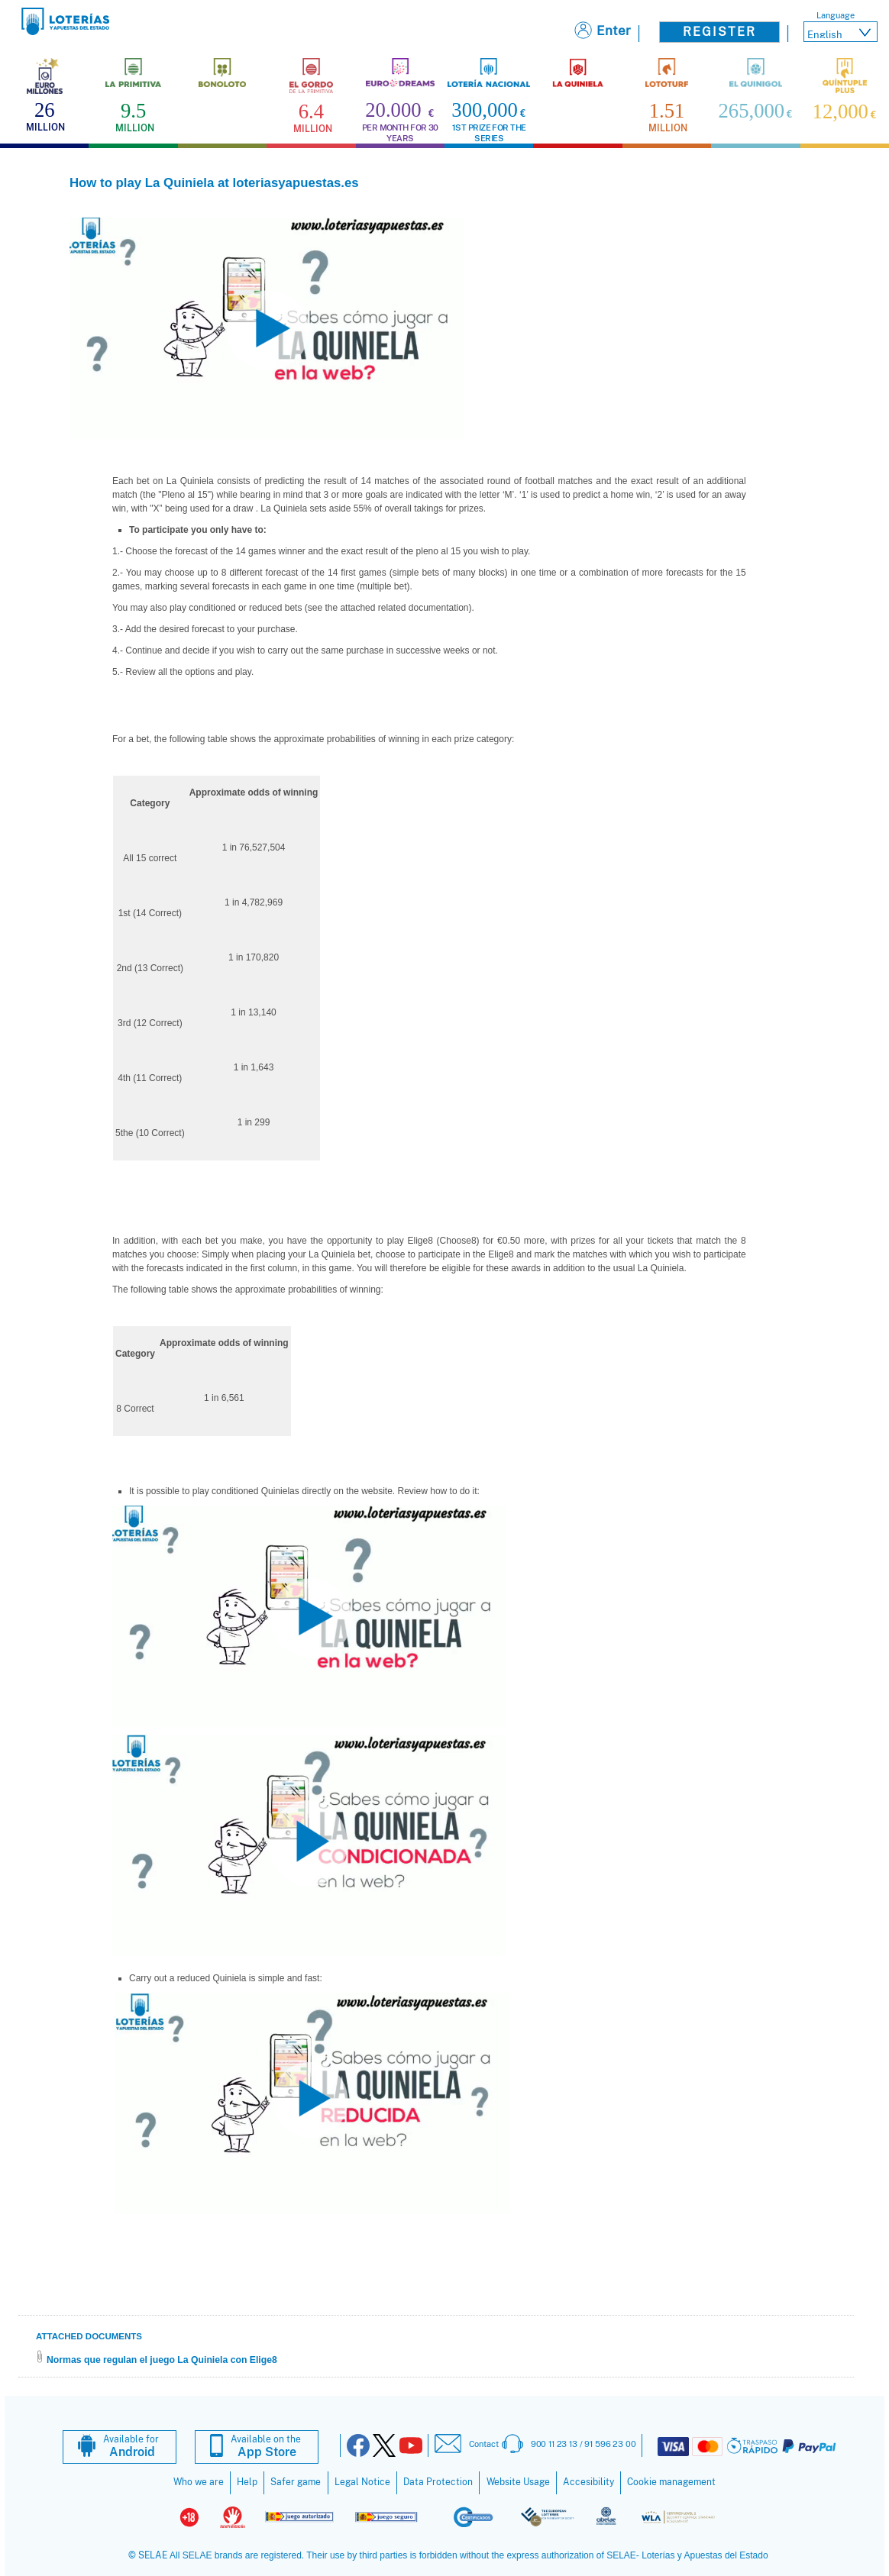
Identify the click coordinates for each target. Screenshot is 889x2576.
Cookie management (671, 2482)
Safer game (295, 2482)
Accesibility (588, 2482)
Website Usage (518, 2482)
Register (719, 31)
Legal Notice (362, 2482)
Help (247, 2482)
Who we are (198, 2482)
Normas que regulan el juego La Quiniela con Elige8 (162, 2360)
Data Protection (438, 2482)
